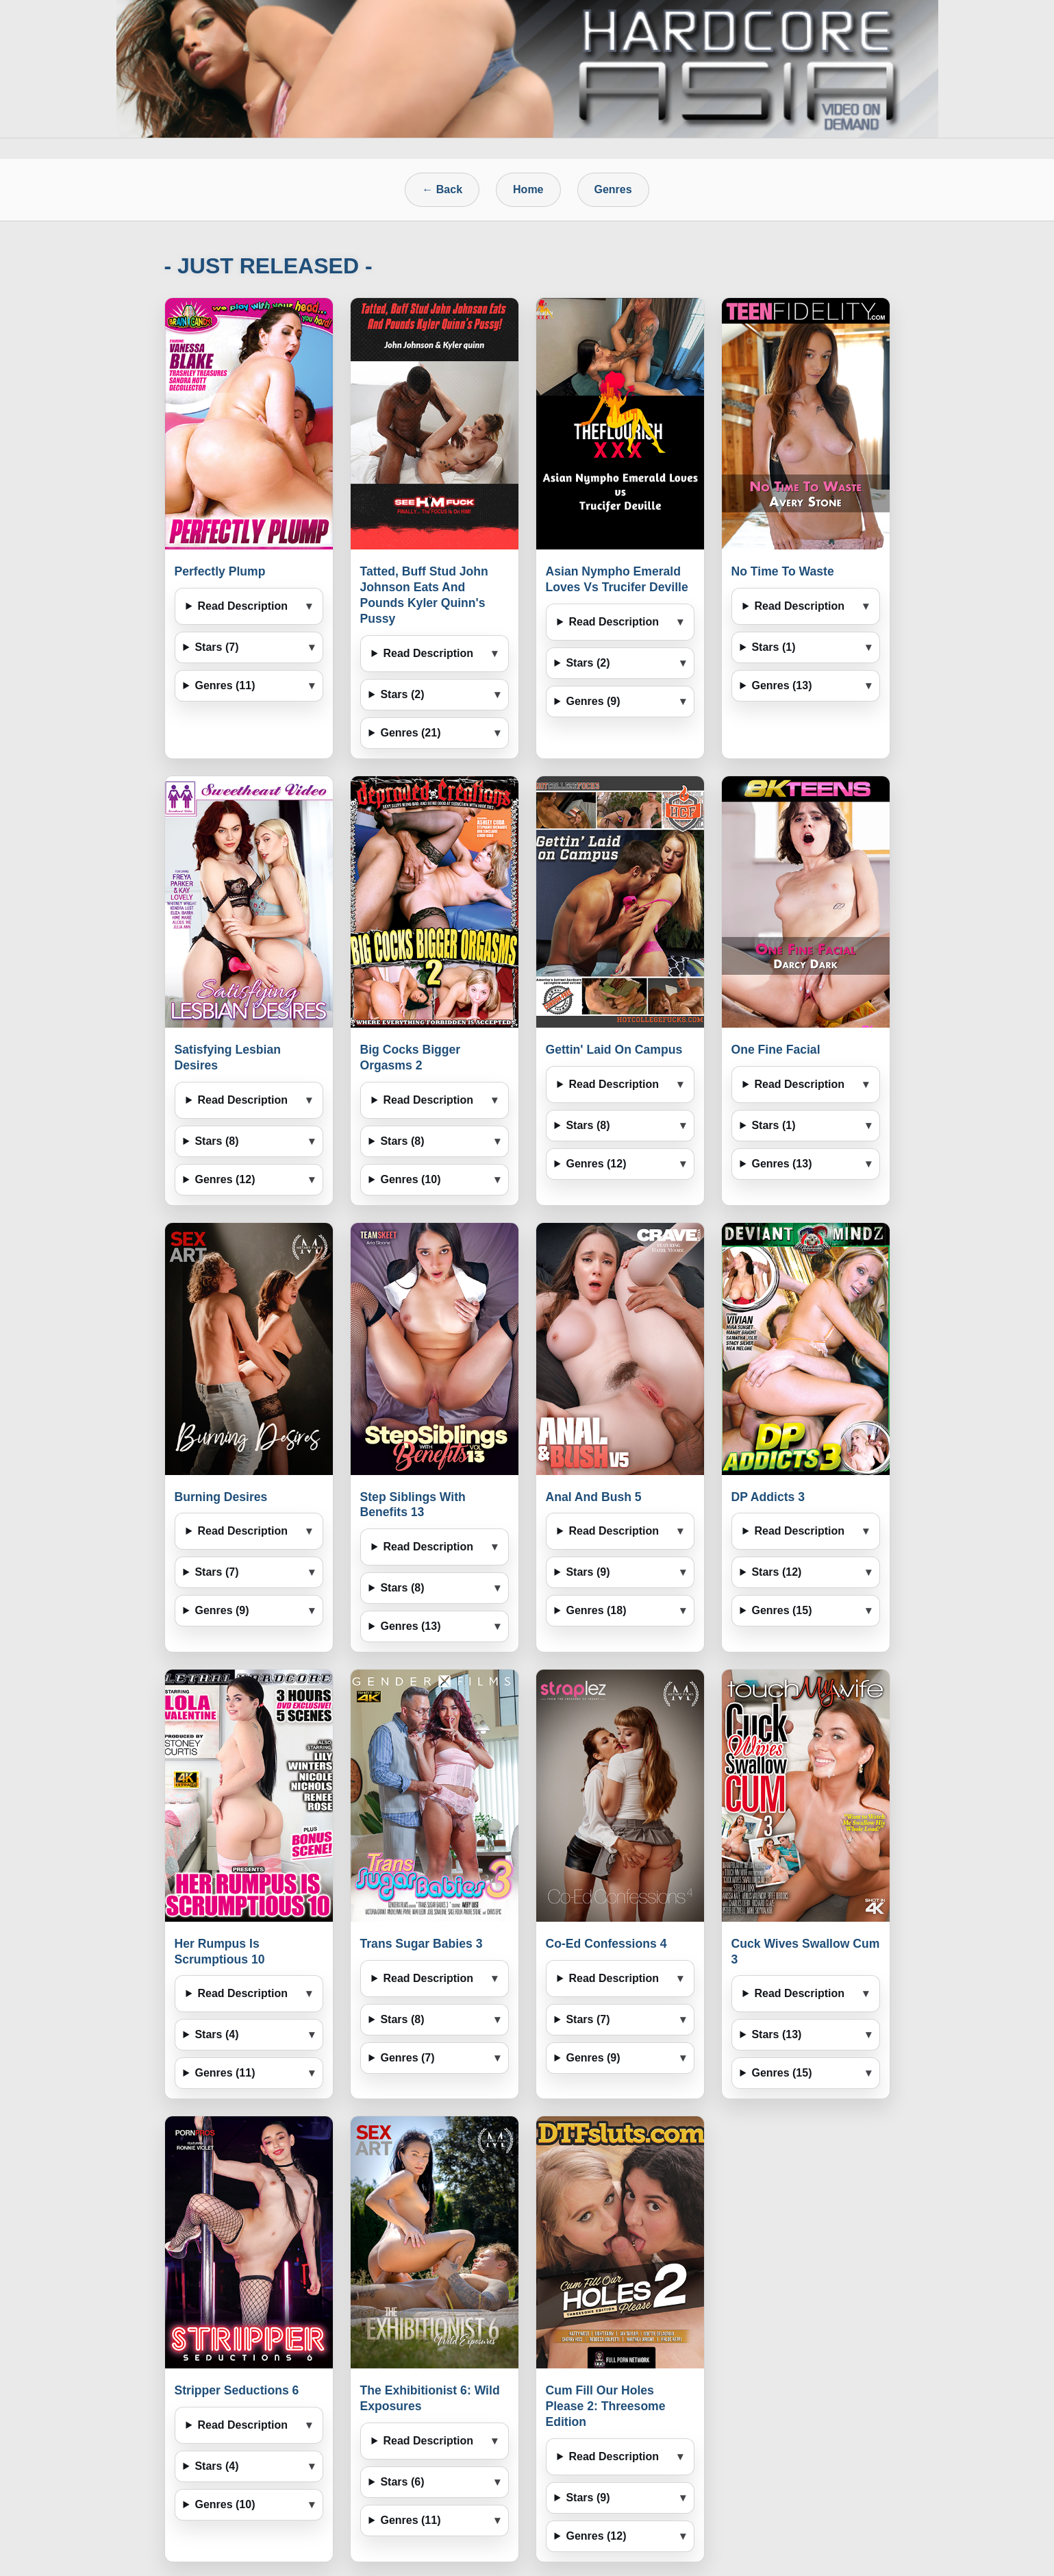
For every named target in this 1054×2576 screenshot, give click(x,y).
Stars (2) (402, 694)
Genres (613, 189)
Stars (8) (216, 1141)
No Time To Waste (782, 571)
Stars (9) (588, 1572)
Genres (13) (781, 685)
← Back (442, 189)
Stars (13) (776, 2034)
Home (528, 189)
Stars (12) (776, 1572)
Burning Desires (221, 1497)
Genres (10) (410, 1179)
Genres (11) (225, 685)
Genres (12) (225, 1179)
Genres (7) (407, 2058)
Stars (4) (216, 2034)
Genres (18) (596, 1610)
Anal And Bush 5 (594, 1497)
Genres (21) (410, 733)
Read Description (242, 606)
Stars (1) (773, 647)
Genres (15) (781, 1610)
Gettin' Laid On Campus (614, 1049)
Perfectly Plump (220, 571)
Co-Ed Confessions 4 (606, 1943)
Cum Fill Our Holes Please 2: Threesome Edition (606, 2406)
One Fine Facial (775, 1049)
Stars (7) (216, 647)
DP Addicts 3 (768, 1497)
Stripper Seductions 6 (237, 2390)
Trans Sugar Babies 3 (421, 1943)
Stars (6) (402, 2482)
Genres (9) (593, 701)
